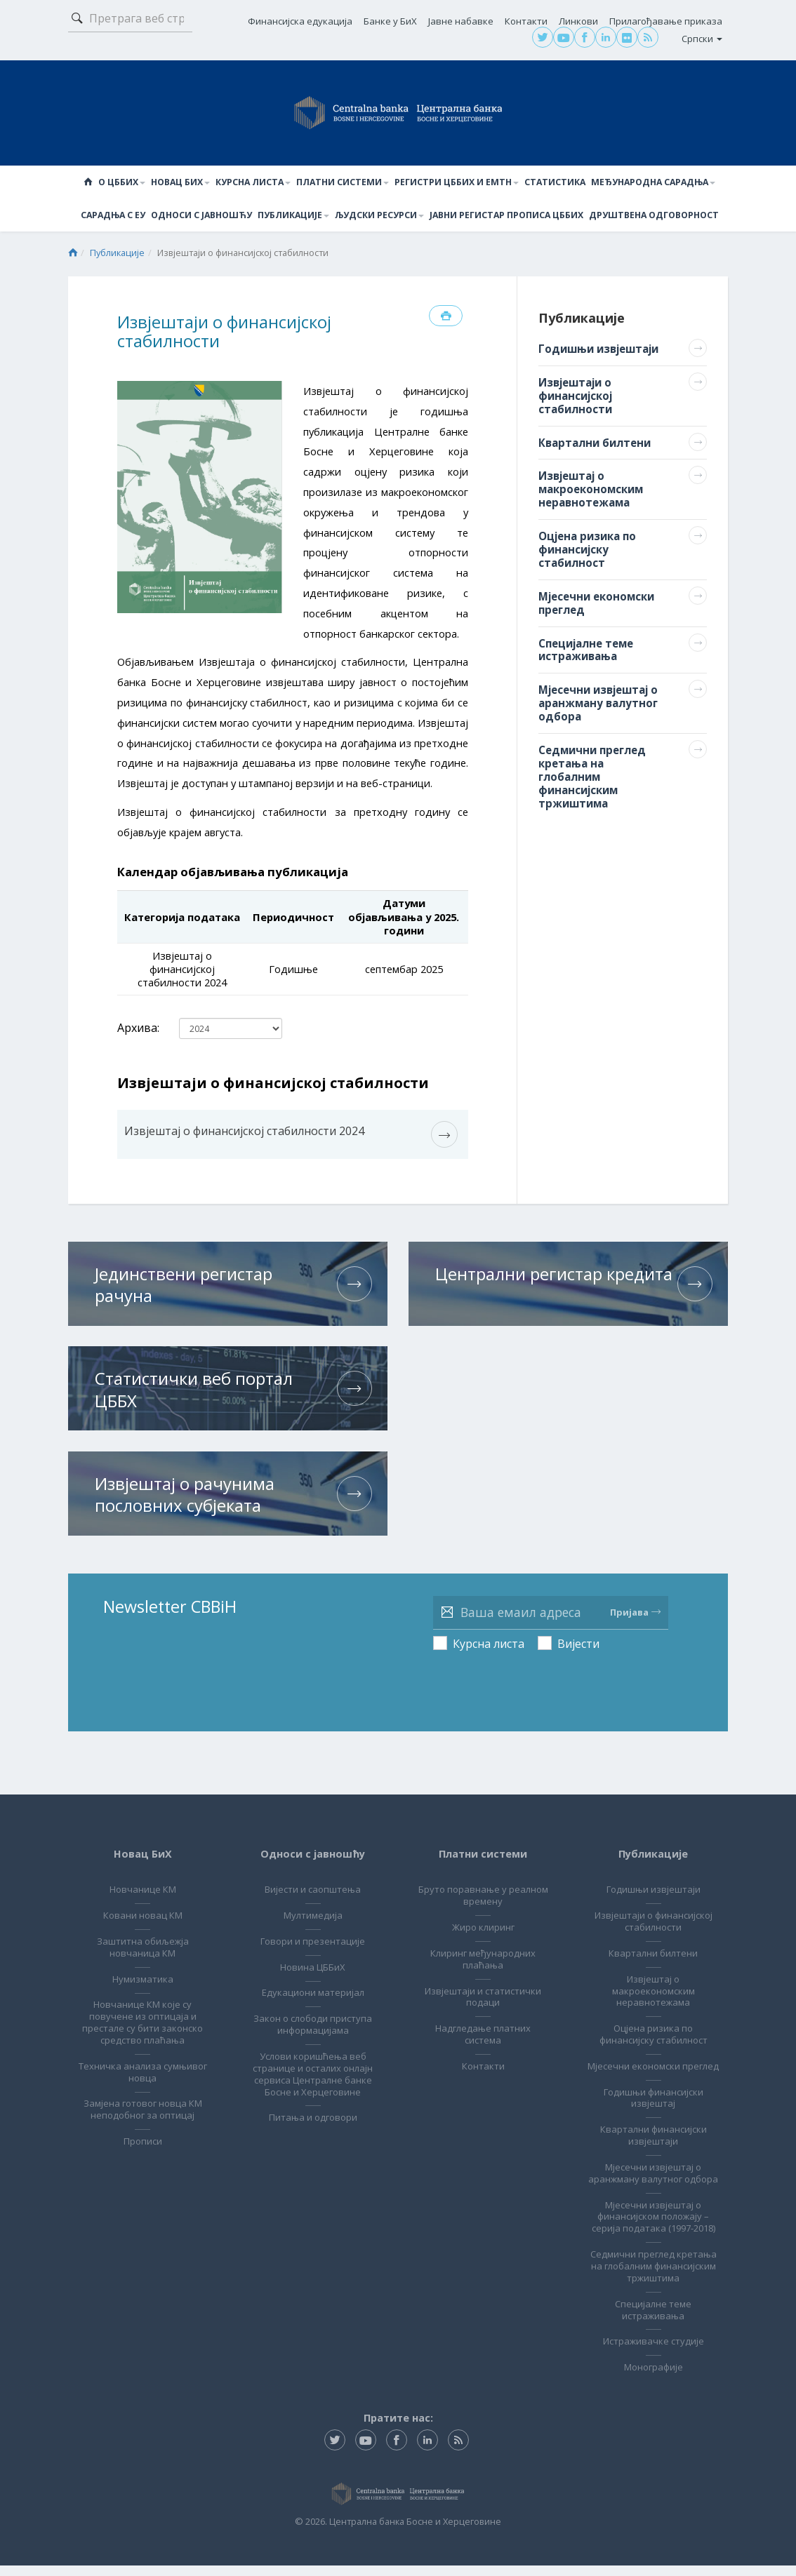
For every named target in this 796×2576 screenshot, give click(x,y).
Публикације (117, 254)
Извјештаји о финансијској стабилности (653, 1908)
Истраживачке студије (653, 2352)
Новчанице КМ (143, 1876)
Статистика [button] (553, 183)
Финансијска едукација (300, 21)
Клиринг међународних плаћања (483, 1945)
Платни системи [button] (345, 183)
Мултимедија (313, 1902)
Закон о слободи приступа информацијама (312, 2011)
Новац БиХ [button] (185, 183)
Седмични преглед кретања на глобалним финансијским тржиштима (653, 2277)
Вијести (578, 1631)
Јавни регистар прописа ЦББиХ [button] (506, 216)
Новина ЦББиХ (312, 1953)
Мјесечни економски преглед (653, 2058)
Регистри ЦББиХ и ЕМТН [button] (458, 183)
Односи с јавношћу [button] (203, 216)
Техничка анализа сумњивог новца (142, 2058)
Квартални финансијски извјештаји (653, 2134)
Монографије (653, 2377)
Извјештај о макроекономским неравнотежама (653, 1977)
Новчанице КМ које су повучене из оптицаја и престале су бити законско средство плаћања (142, 2009)
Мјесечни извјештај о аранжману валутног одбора (653, 2177)
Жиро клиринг (483, 1914)
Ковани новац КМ (143, 1902)
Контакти (526, 21)
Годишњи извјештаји (653, 1876)
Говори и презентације (312, 1928)
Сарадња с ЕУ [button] (117, 216)
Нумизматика (142, 1965)
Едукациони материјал (313, 1979)
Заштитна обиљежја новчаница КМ (143, 1934)
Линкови (578, 21)
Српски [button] (702, 38)
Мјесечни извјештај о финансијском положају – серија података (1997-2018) (653, 2227)
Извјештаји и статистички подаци (483, 1983)
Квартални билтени (653, 1939)
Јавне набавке (460, 21)
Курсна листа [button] (257, 183)
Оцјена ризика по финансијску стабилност (653, 2021)
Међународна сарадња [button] (649, 183)
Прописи (143, 2128)
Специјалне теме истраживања (653, 2320)
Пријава (635, 1598)
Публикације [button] (294, 216)
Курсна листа (488, 1631)
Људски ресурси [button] (380, 216)
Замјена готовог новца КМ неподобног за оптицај (143, 2096)
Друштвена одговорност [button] (651, 216)
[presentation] (539, 1666)
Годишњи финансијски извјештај (653, 2096)
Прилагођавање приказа (665, 21)
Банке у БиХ (390, 21)
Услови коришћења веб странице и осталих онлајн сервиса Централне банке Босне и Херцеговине (313, 2061)
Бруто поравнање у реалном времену (483, 1882)
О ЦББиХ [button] (126, 183)
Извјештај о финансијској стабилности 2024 (244, 1133)
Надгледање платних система (483, 2021)
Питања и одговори (313, 2104)
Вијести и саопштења (313, 1876)
